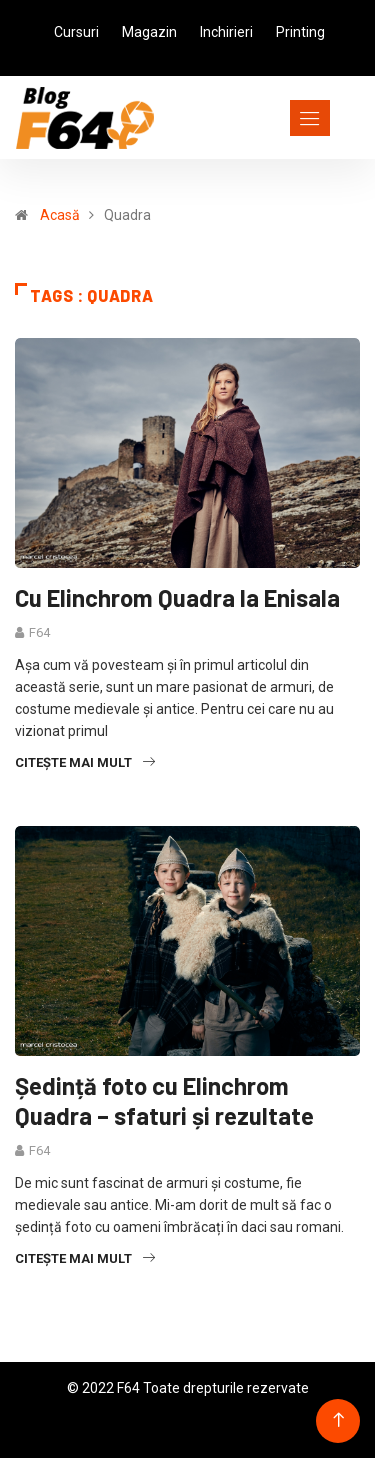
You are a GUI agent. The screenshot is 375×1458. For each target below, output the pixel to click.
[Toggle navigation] (273, 118)
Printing (300, 32)
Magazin (149, 32)
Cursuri (76, 32)
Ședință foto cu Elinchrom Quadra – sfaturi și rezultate (164, 1100)
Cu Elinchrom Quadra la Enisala (177, 597)
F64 (39, 632)
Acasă (60, 215)
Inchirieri (226, 32)
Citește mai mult (85, 762)
